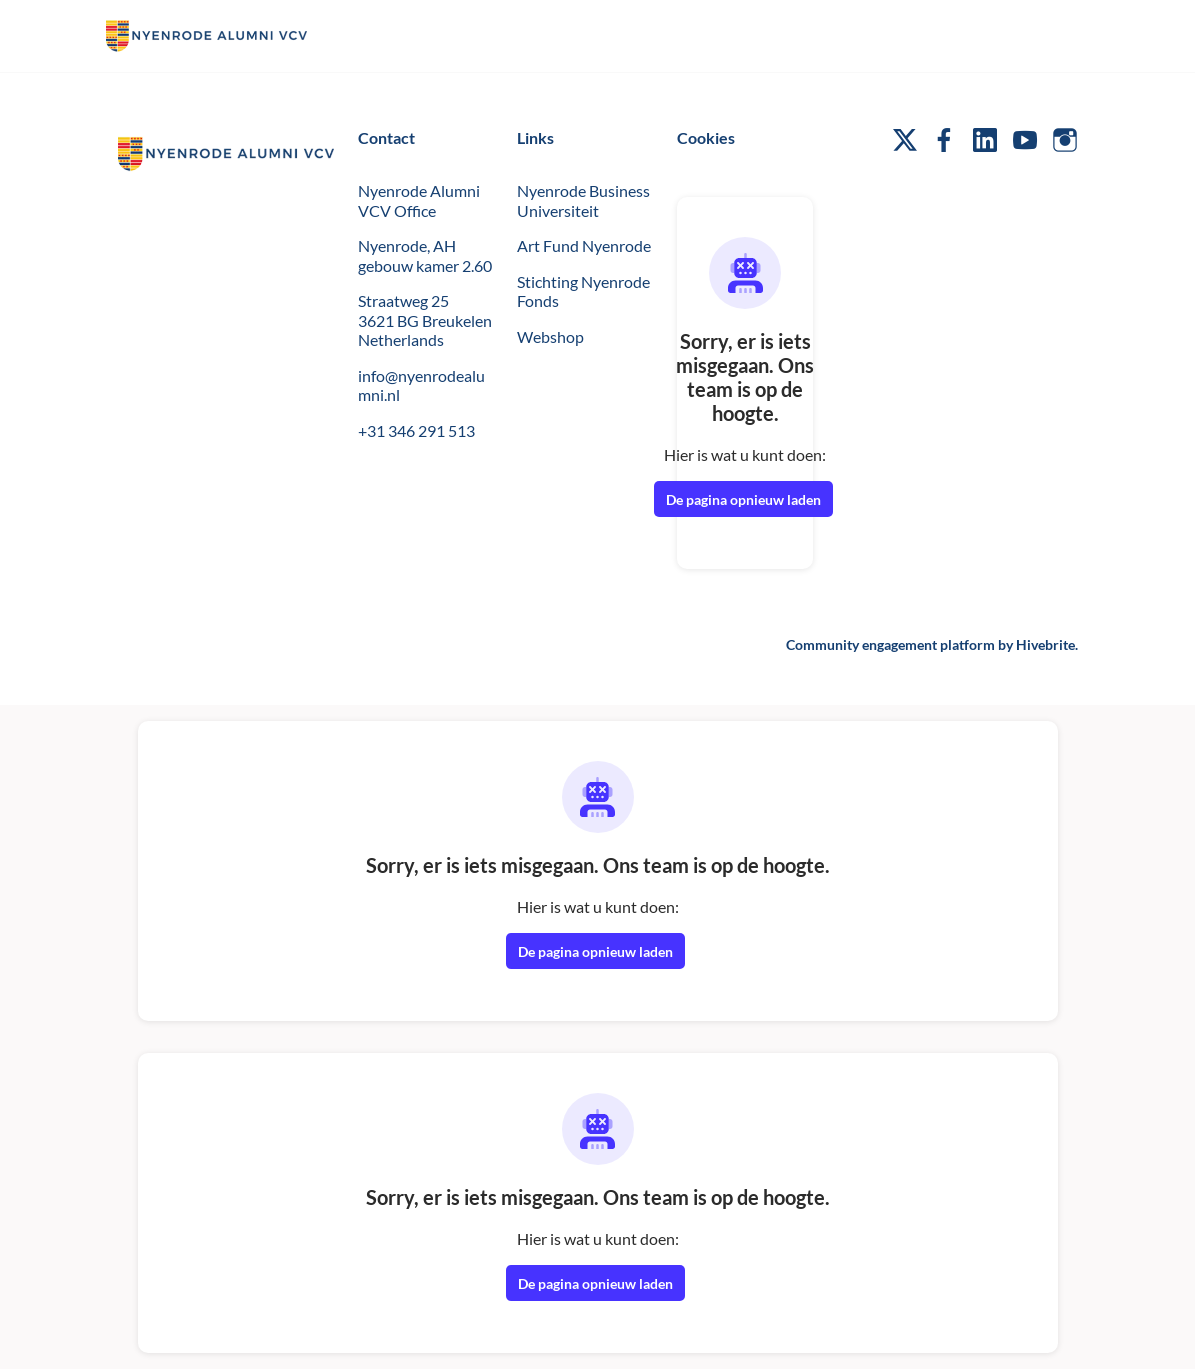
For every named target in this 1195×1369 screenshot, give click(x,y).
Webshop (550, 336)
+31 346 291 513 (416, 430)
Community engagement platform (890, 644)
